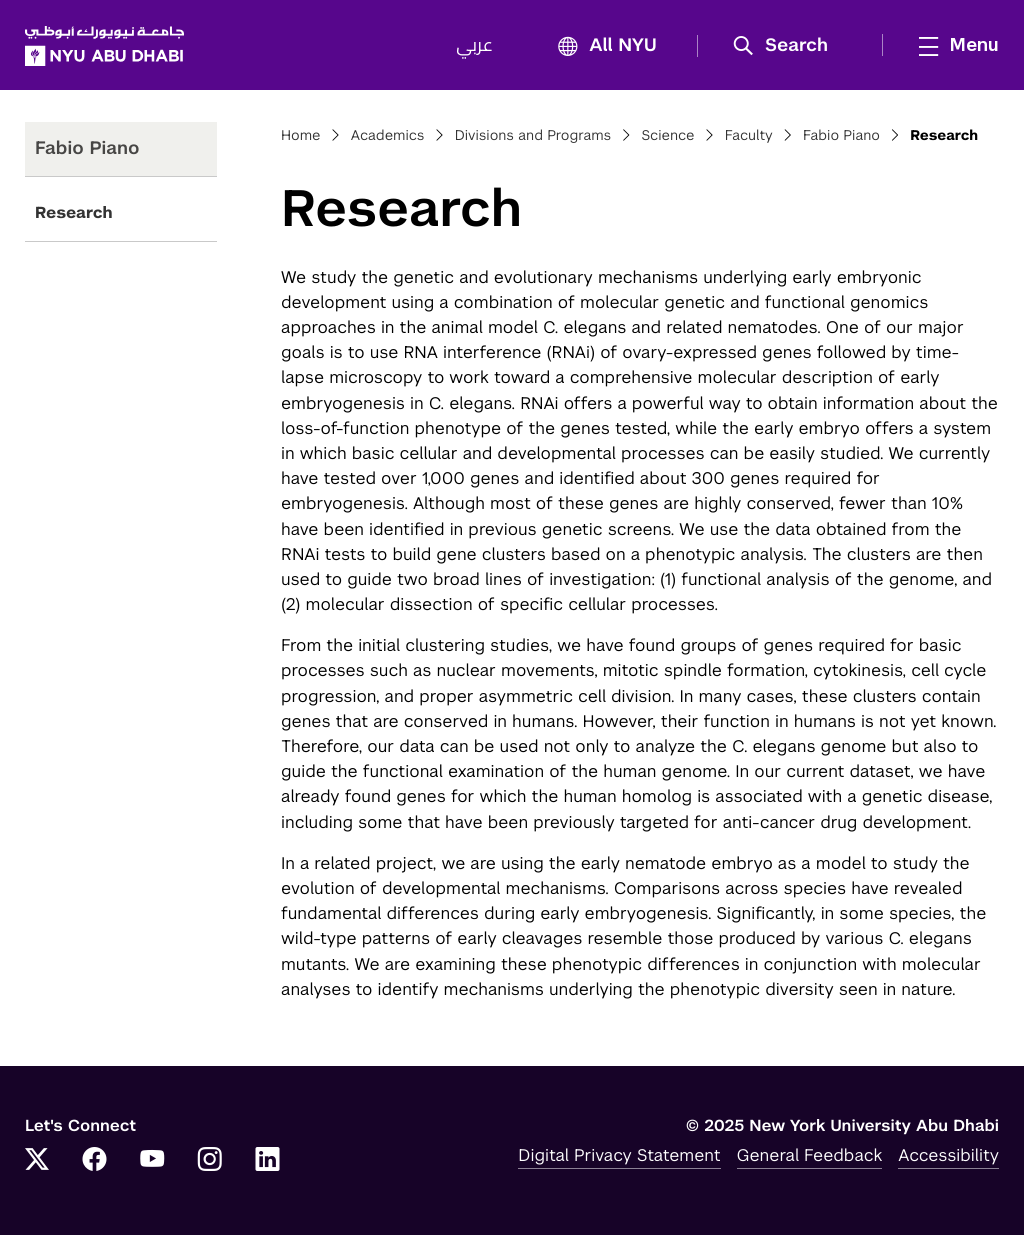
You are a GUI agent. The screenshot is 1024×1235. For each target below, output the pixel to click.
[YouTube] (152, 1161)
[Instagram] (210, 1161)
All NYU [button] (601, 46)
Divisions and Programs (533, 136)
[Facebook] (95, 1161)
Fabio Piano (841, 136)
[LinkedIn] (268, 1161)
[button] (787, 46)
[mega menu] (953, 45)
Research (74, 212)
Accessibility (948, 1155)
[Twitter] (37, 1161)
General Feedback (810, 1155)
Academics (388, 136)
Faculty (749, 136)
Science (667, 136)
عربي (474, 46)
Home (301, 136)
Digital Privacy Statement (619, 1155)
